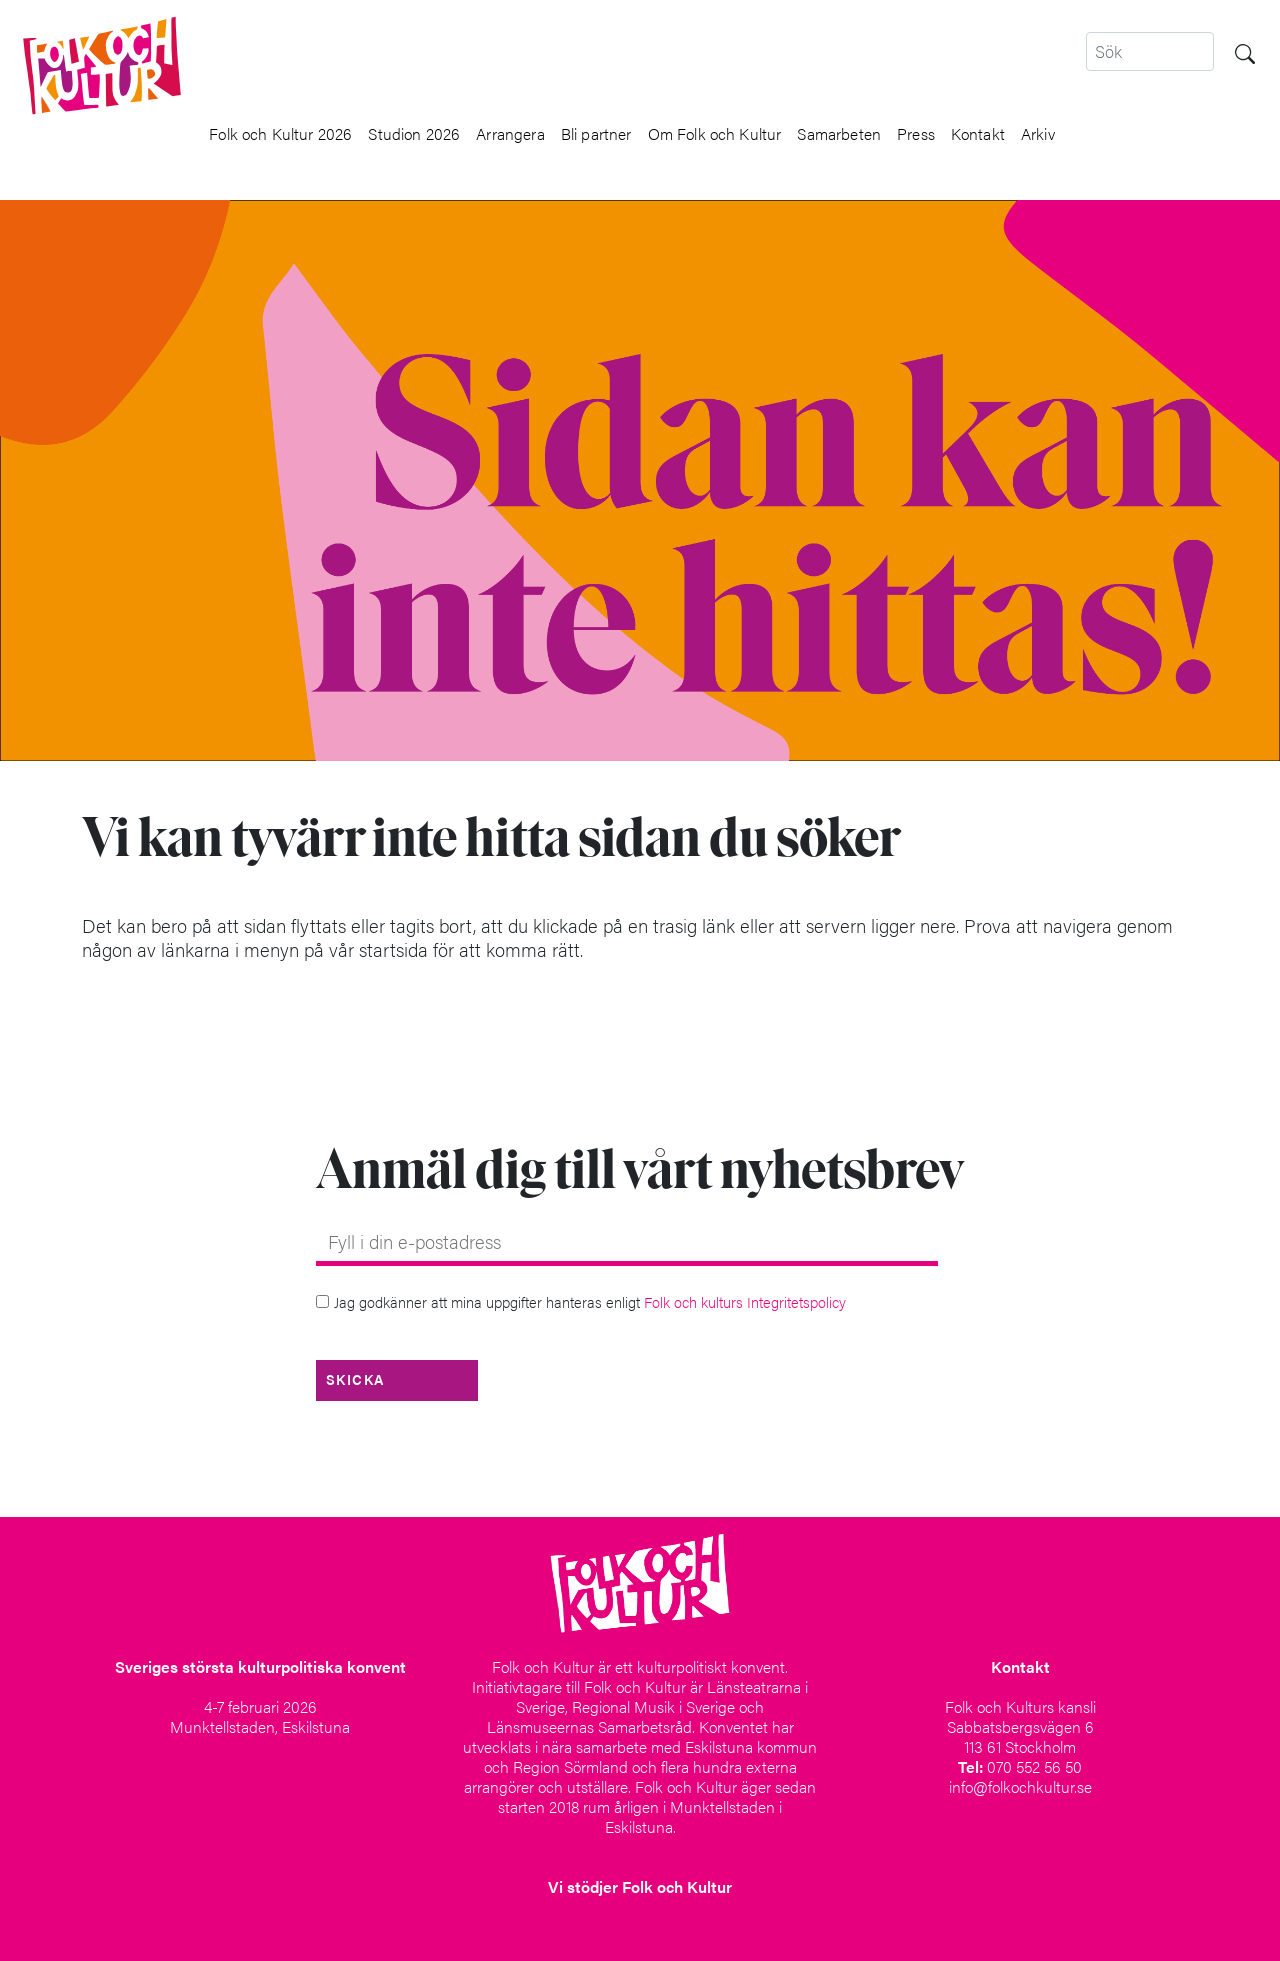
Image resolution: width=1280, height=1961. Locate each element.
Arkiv (1038, 134)
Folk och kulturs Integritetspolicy (745, 1301)
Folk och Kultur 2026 (280, 134)
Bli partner (596, 134)
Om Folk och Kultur (715, 134)
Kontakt (978, 134)
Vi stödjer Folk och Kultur (640, 1886)
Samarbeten (839, 134)
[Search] (1150, 51)
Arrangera (510, 134)
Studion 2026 (414, 134)
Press (916, 134)
